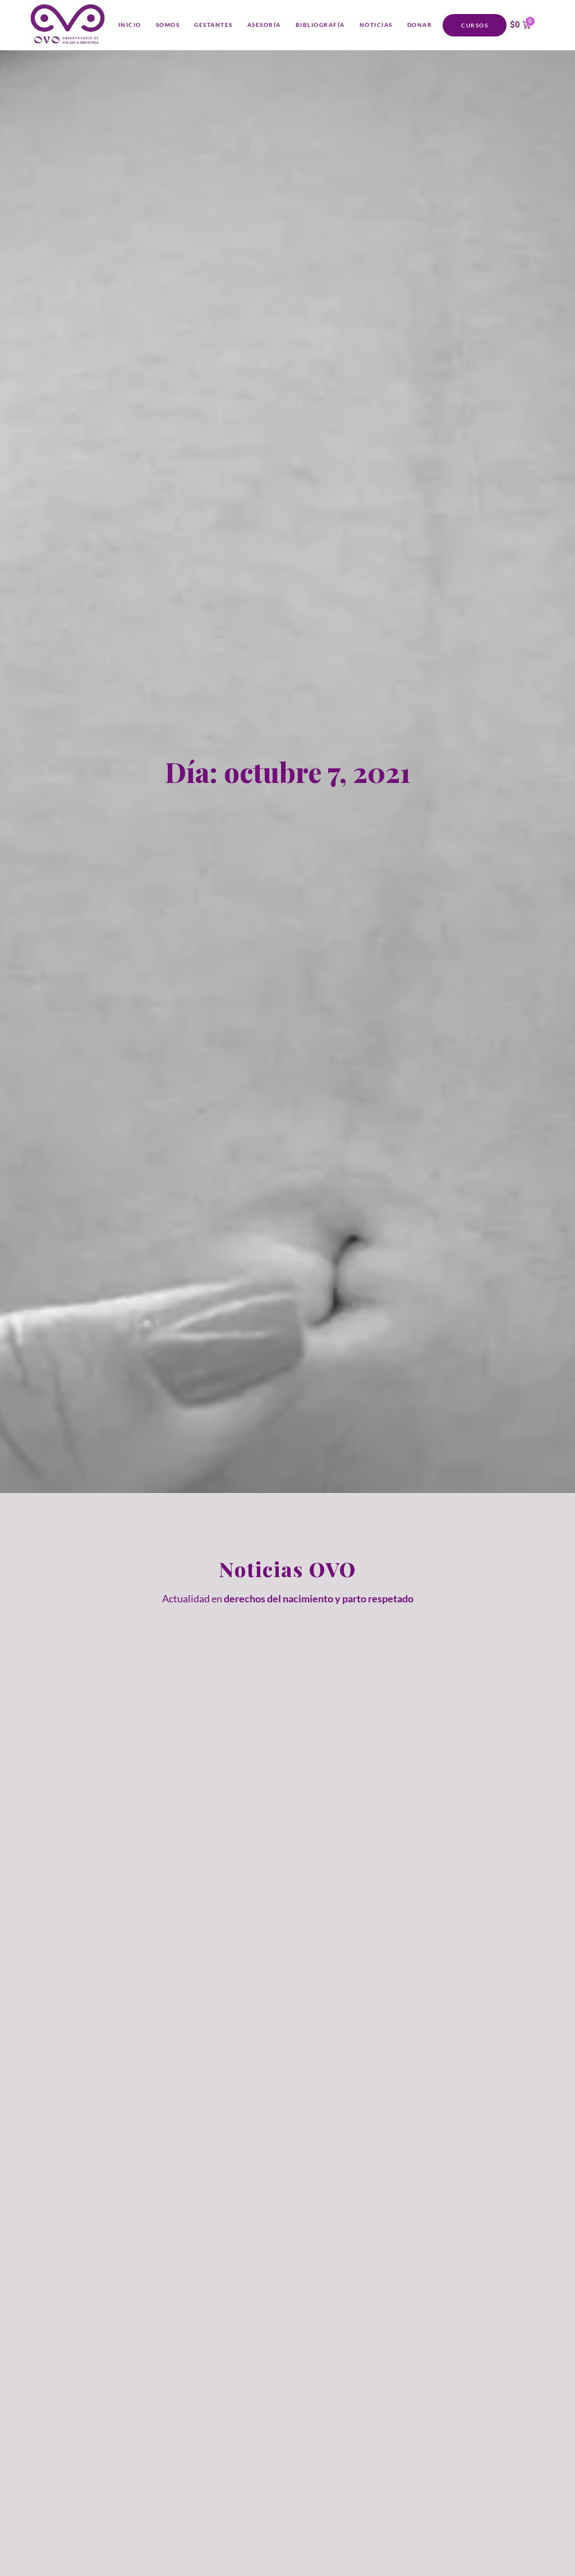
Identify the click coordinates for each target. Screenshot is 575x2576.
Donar (420, 24)
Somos (168, 24)
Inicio (129, 24)
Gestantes (213, 24)
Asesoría (264, 24)
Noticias (376, 24)
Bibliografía (320, 24)
